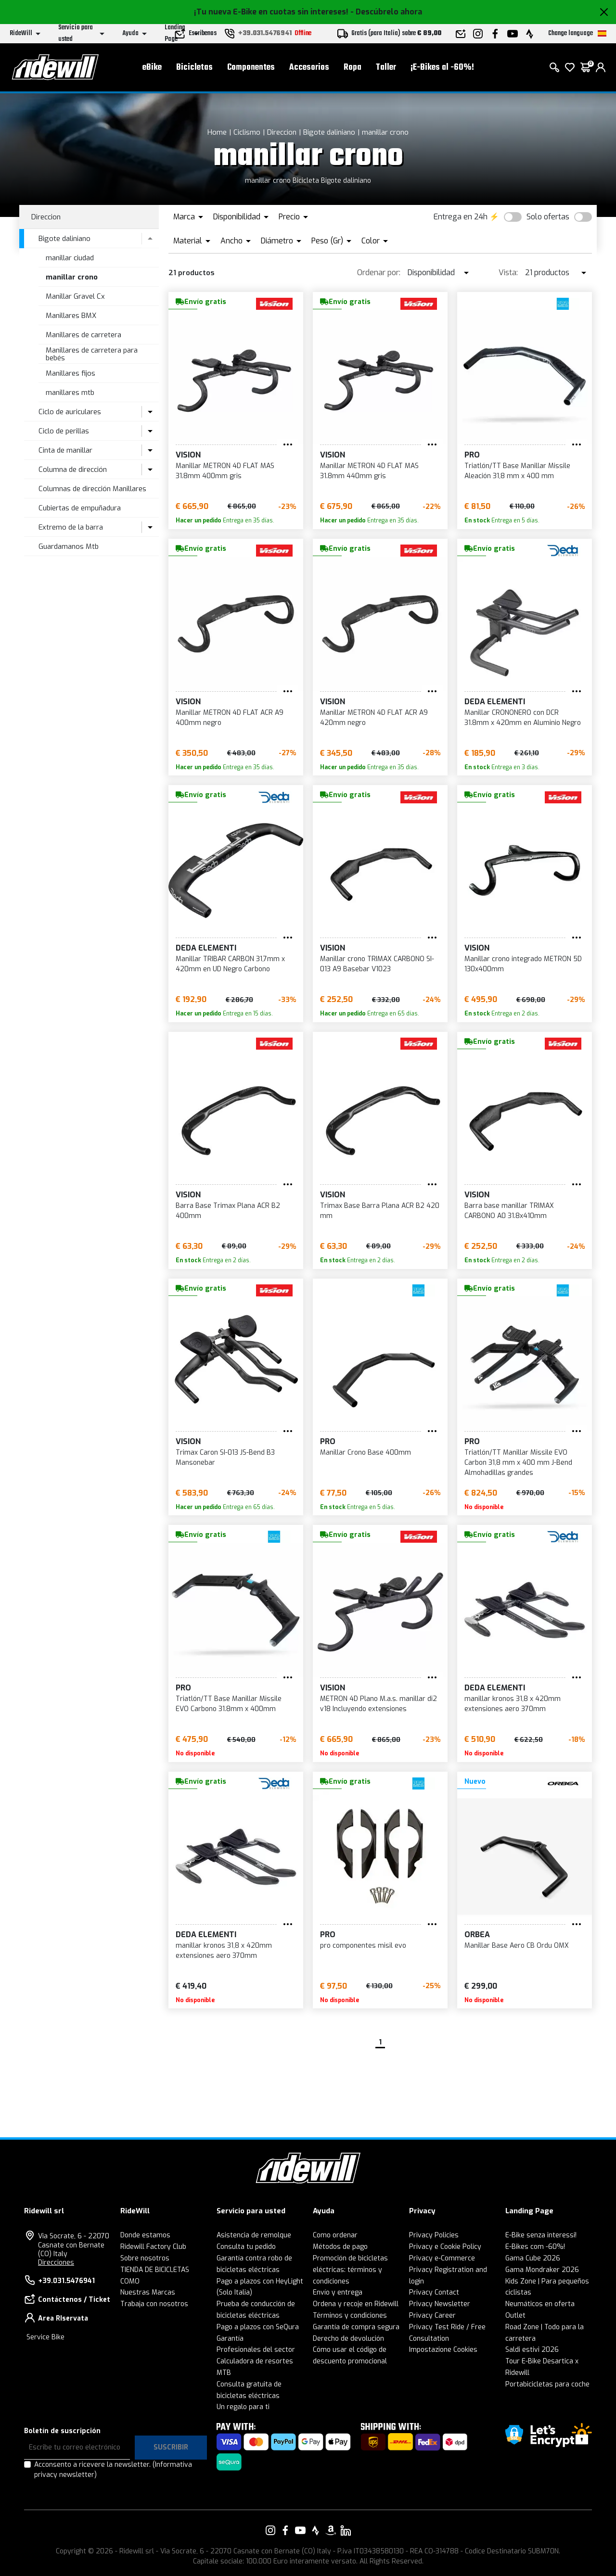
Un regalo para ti (243, 2406)
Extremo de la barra (70, 527)
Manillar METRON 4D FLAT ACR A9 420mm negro (374, 717)
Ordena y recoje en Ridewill (355, 2304)
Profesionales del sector (256, 2349)
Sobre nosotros (144, 2258)
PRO (472, 455)
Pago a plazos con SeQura (258, 2327)
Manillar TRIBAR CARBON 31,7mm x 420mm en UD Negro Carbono (230, 964)
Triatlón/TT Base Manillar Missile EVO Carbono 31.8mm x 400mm (229, 1703)
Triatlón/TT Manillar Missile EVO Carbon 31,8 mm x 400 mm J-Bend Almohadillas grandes (518, 1462)
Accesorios (309, 68)
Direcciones (56, 2262)
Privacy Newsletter (439, 2304)
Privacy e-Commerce (442, 2258)
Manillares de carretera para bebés (92, 354)
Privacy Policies (434, 2235)
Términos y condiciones (350, 2315)
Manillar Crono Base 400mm (365, 1452)
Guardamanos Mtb (68, 546)
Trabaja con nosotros (154, 2304)
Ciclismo (246, 132)
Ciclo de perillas (63, 431)
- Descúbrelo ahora (386, 12)
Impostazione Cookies (443, 2349)
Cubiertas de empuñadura (79, 508)
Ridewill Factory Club (153, 2246)
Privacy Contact (434, 2292)
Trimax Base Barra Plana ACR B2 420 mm (379, 1210)
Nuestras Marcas (147, 2292)
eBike (152, 68)
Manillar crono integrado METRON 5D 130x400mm (523, 964)
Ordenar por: (378, 272)
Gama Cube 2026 (532, 2258)
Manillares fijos (70, 373)
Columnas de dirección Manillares (92, 489)
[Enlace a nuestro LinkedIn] (345, 2530)
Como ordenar (335, 2235)
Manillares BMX (71, 315)
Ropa (352, 68)
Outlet (515, 2315)
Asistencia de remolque (254, 2235)
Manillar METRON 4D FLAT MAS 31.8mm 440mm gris (369, 471)
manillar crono (385, 132)
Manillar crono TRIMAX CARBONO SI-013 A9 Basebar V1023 (377, 964)
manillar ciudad (70, 258)
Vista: (508, 272)
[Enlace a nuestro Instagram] (270, 2530)
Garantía (230, 2338)
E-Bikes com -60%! (535, 2246)
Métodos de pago (340, 2246)
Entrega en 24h (461, 217)
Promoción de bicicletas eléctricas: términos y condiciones (350, 2270)
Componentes (251, 68)
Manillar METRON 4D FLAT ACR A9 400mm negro (229, 717)
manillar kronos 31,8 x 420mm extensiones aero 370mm (512, 1703)
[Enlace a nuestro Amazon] (330, 2530)
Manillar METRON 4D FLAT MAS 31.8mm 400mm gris (225, 471)
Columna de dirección (72, 469)
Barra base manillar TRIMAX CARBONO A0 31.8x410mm (509, 1210)
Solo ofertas (547, 217)
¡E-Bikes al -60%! (442, 68)
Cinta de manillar (65, 450)
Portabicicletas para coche (547, 2384)
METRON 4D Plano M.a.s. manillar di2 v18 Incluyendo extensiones (378, 1703)
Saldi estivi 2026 (532, 2349)
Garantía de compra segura (356, 2327)
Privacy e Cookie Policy (445, 2246)
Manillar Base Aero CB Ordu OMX (516, 1945)
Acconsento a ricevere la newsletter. (113, 2469)
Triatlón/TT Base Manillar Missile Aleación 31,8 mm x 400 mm (517, 471)
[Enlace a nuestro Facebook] (285, 2530)
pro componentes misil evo (363, 1945)
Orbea (477, 1934)
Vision (188, 455)
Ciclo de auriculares (69, 412)
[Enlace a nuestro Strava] (315, 2530)
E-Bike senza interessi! (541, 2235)
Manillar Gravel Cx (75, 296)
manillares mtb (70, 392)
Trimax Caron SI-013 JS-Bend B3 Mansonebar (225, 1457)
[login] (600, 67)
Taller (386, 68)
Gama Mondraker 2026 (542, 2269)
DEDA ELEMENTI (494, 702)
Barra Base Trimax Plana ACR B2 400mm (228, 1210)
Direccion (281, 132)
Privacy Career (432, 2315)
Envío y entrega (337, 2292)
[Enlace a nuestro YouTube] (300, 2530)
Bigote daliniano (329, 132)
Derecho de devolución (348, 2338)
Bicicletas (194, 68)
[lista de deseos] (570, 67)
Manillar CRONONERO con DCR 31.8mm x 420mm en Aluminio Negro (522, 717)
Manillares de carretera (83, 335)
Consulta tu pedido (246, 2246)
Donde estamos (145, 2235)
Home (217, 132)
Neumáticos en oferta (540, 2304)
